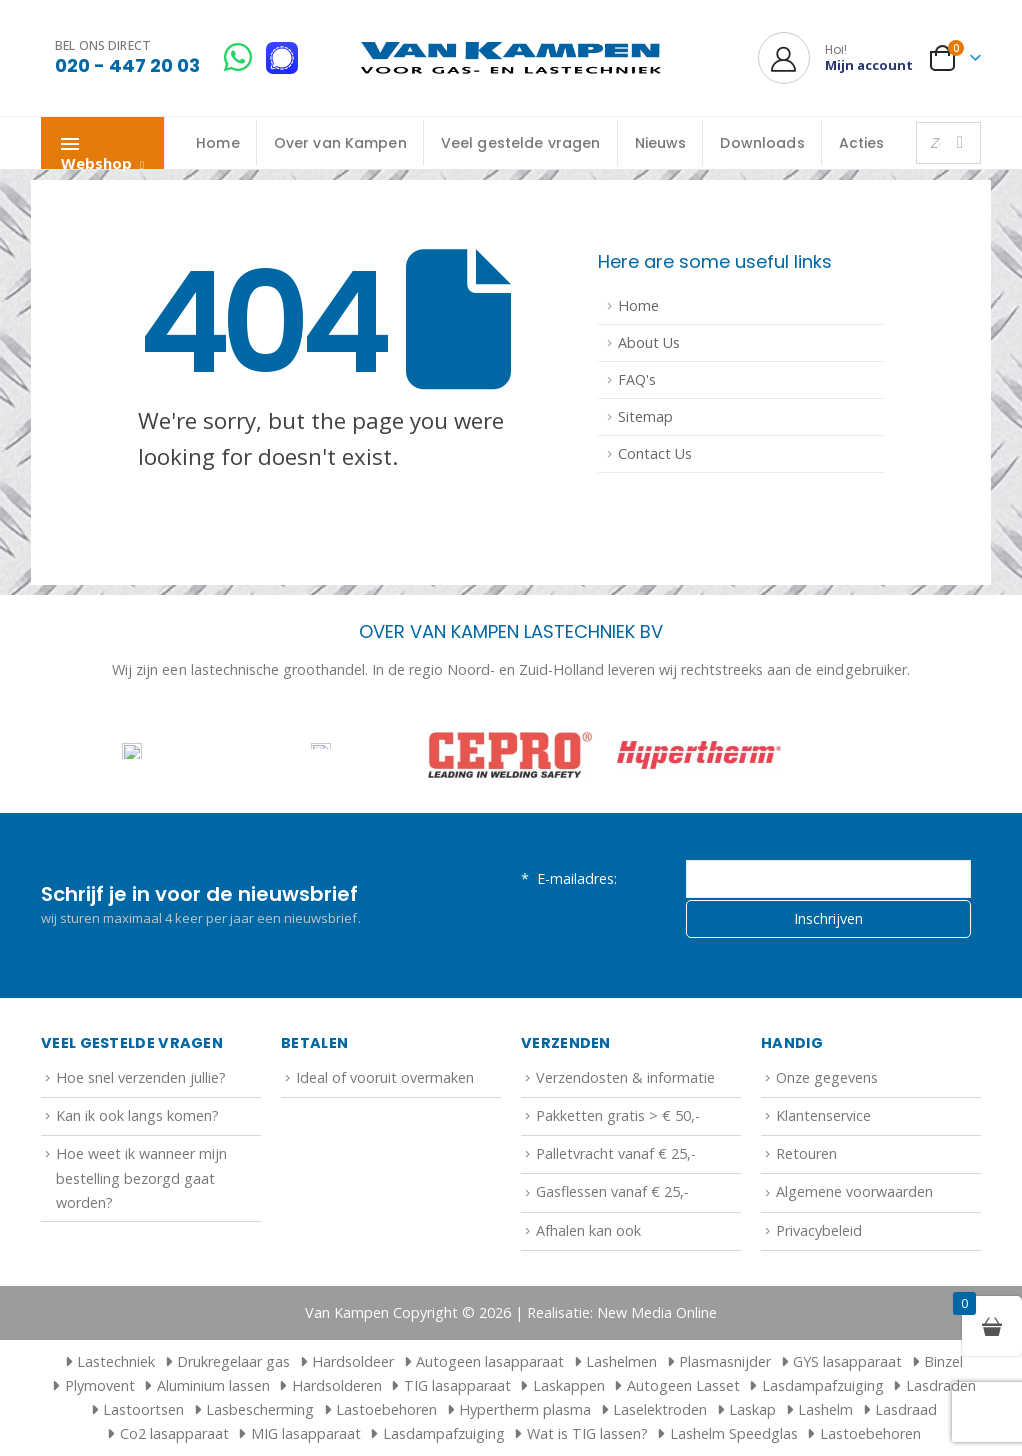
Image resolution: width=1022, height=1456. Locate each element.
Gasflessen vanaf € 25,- (612, 1191)
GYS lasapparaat (847, 1361)
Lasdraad (906, 1409)
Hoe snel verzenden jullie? (141, 1077)
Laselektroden (660, 1409)
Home (218, 143)
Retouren (806, 1153)
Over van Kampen (340, 143)
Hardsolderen (337, 1385)
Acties (862, 143)
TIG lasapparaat (457, 1385)
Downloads (762, 143)
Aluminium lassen (213, 1385)
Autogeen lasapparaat (490, 1361)
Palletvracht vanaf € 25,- (616, 1153)
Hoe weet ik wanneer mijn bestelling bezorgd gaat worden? (141, 1178)
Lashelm (825, 1409)
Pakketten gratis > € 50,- (618, 1115)
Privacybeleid (819, 1230)
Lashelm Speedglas (734, 1433)
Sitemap (645, 416)
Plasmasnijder (725, 1361)
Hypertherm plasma (525, 1409)
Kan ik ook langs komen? (137, 1115)
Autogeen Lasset (683, 1385)
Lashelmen (621, 1361)
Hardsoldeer (353, 1361)
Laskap (752, 1409)
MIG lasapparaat (306, 1433)
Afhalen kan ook (588, 1230)
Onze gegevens (827, 1077)
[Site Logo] (511, 58)
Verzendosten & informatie (625, 1077)
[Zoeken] (960, 143)
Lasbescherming (260, 1409)
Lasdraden (941, 1385)
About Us (649, 342)
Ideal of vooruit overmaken (385, 1077)
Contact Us (655, 453)
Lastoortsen (143, 1409)
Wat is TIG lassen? (587, 1433)
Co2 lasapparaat (174, 1433)
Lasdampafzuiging (823, 1385)
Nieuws (661, 143)
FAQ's (637, 379)
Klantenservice (823, 1115)
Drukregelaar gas (233, 1361)
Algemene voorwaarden (854, 1191)
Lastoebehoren (386, 1409)
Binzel (943, 1361)
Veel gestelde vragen (521, 143)
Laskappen (569, 1385)
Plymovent (100, 1385)
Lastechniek (107, 1361)
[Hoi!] (835, 58)
